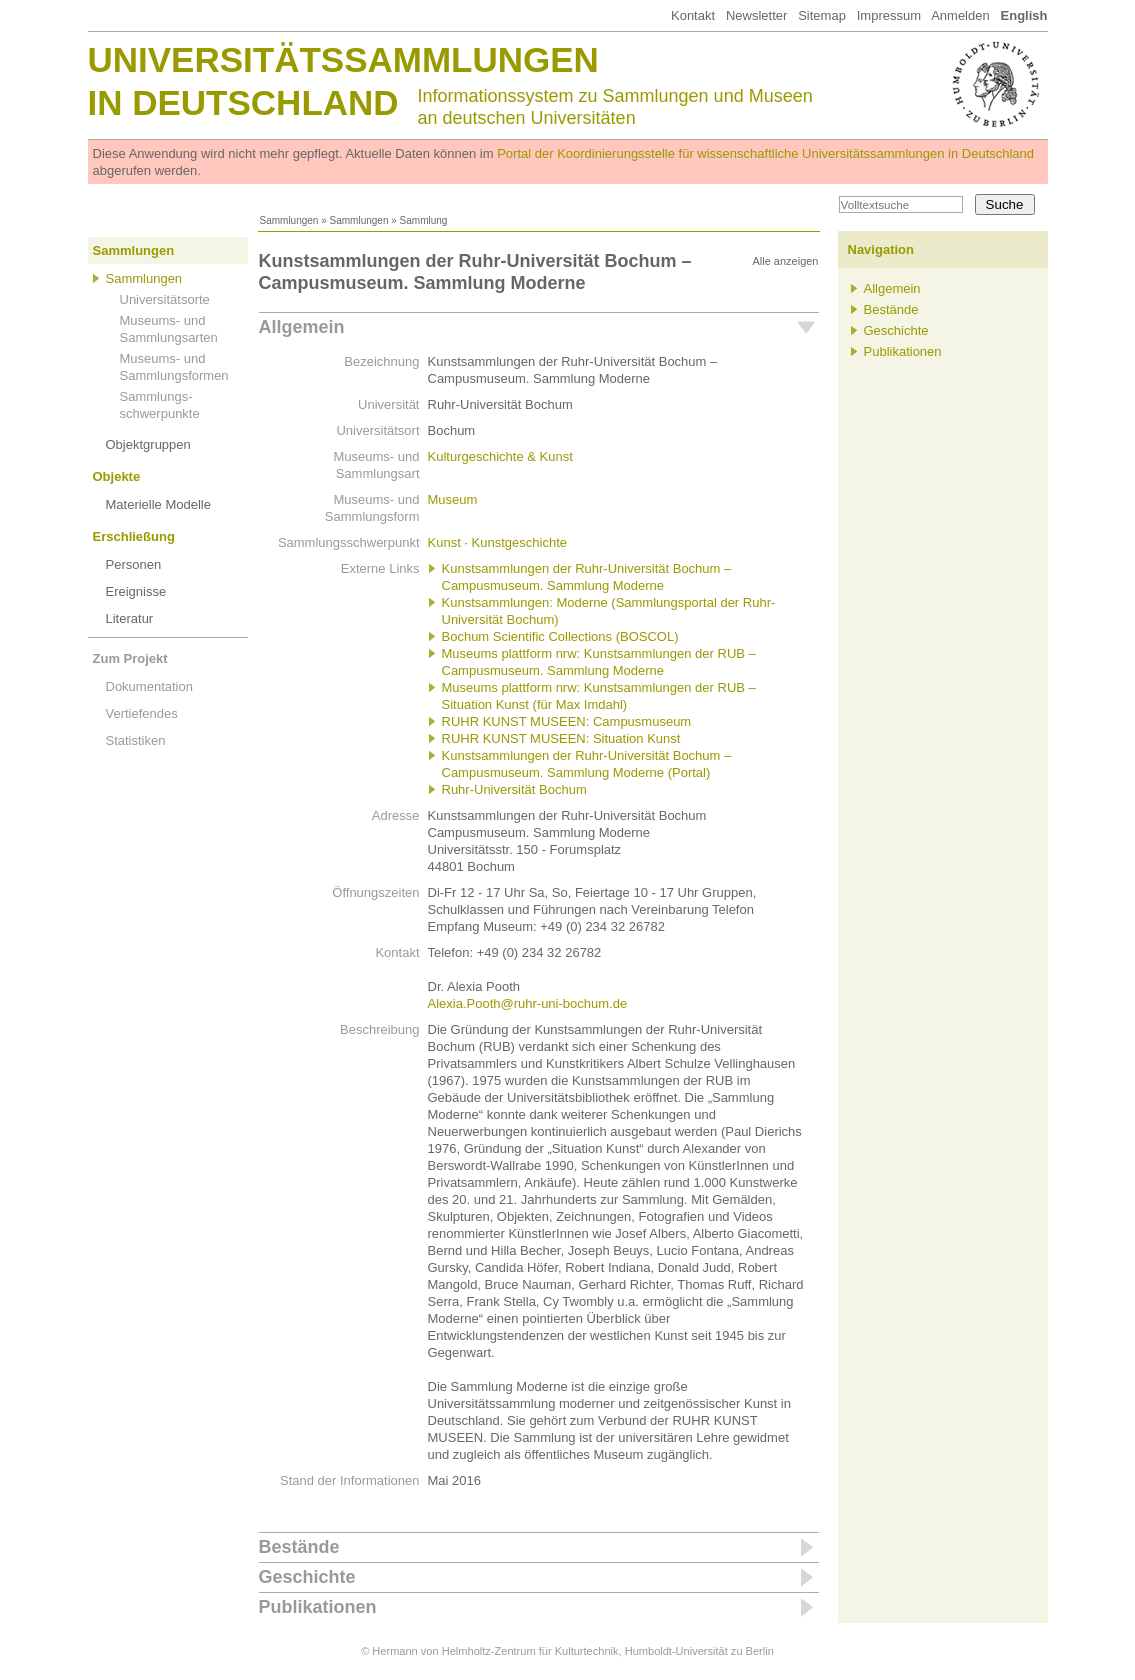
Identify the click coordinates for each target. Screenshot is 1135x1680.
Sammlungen (289, 220)
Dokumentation (149, 686)
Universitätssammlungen (343, 59)
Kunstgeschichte (519, 542)
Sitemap (822, 15)
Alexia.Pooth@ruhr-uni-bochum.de (528, 1003)
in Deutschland (243, 102)
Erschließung (134, 536)
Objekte (117, 476)
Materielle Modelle (159, 504)
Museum (453, 499)
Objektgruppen (148, 444)
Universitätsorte (165, 299)
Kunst (444, 542)
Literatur (130, 618)
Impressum (889, 15)
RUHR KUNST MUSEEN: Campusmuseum (567, 721)
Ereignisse (136, 591)
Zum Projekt (130, 658)
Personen (134, 564)
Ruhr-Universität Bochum (514, 789)
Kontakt (693, 15)
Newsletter (756, 15)
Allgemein (302, 327)
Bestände (299, 1547)
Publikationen (318, 1607)
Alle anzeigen (785, 261)
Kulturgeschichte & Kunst (500, 456)
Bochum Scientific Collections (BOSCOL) (560, 636)
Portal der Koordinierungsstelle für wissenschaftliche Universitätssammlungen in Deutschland (765, 153)
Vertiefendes (142, 713)
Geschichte (307, 1577)
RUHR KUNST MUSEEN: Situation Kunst (561, 738)
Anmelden (960, 15)
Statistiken (136, 740)
